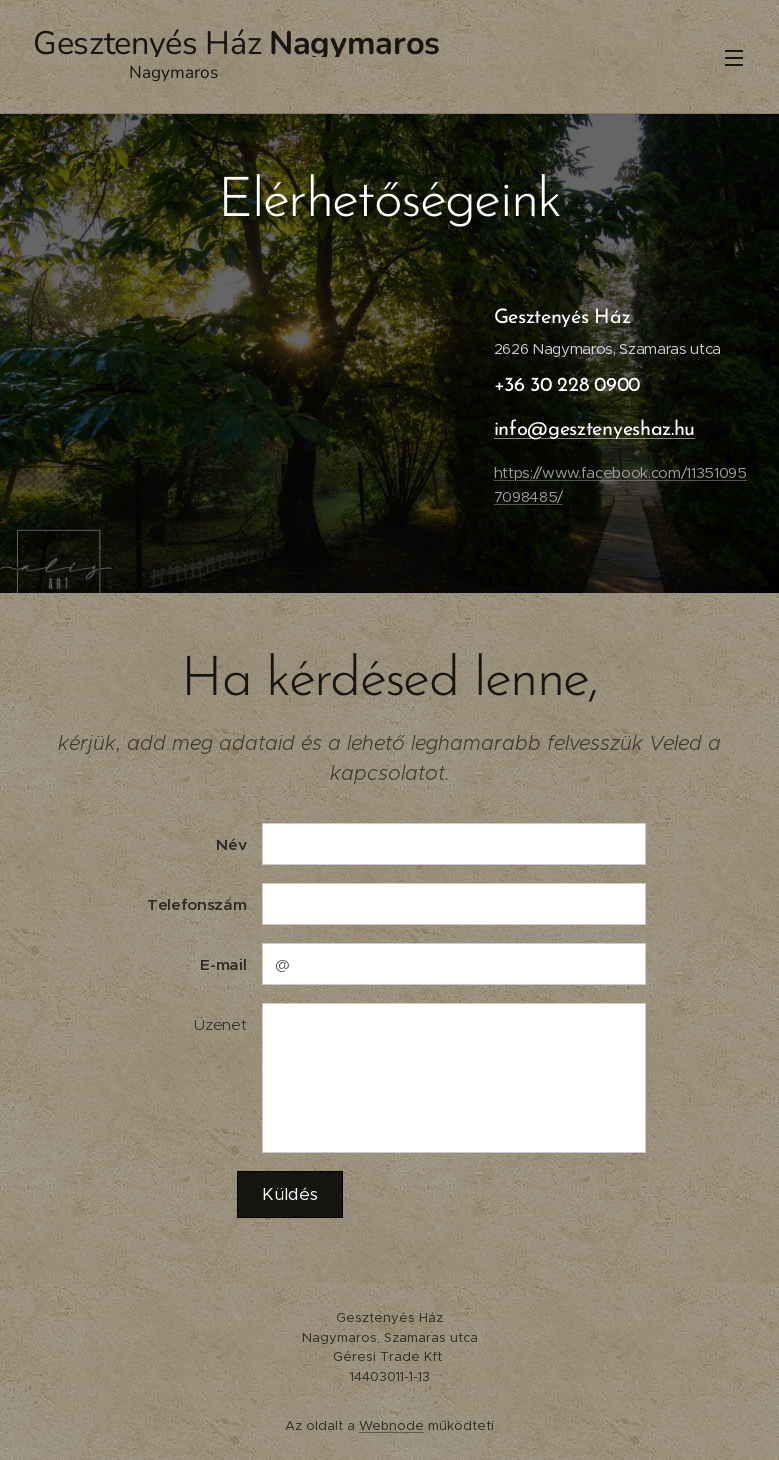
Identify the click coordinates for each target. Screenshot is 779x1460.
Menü (734, 58)
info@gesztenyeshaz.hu (595, 429)
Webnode (391, 1425)
